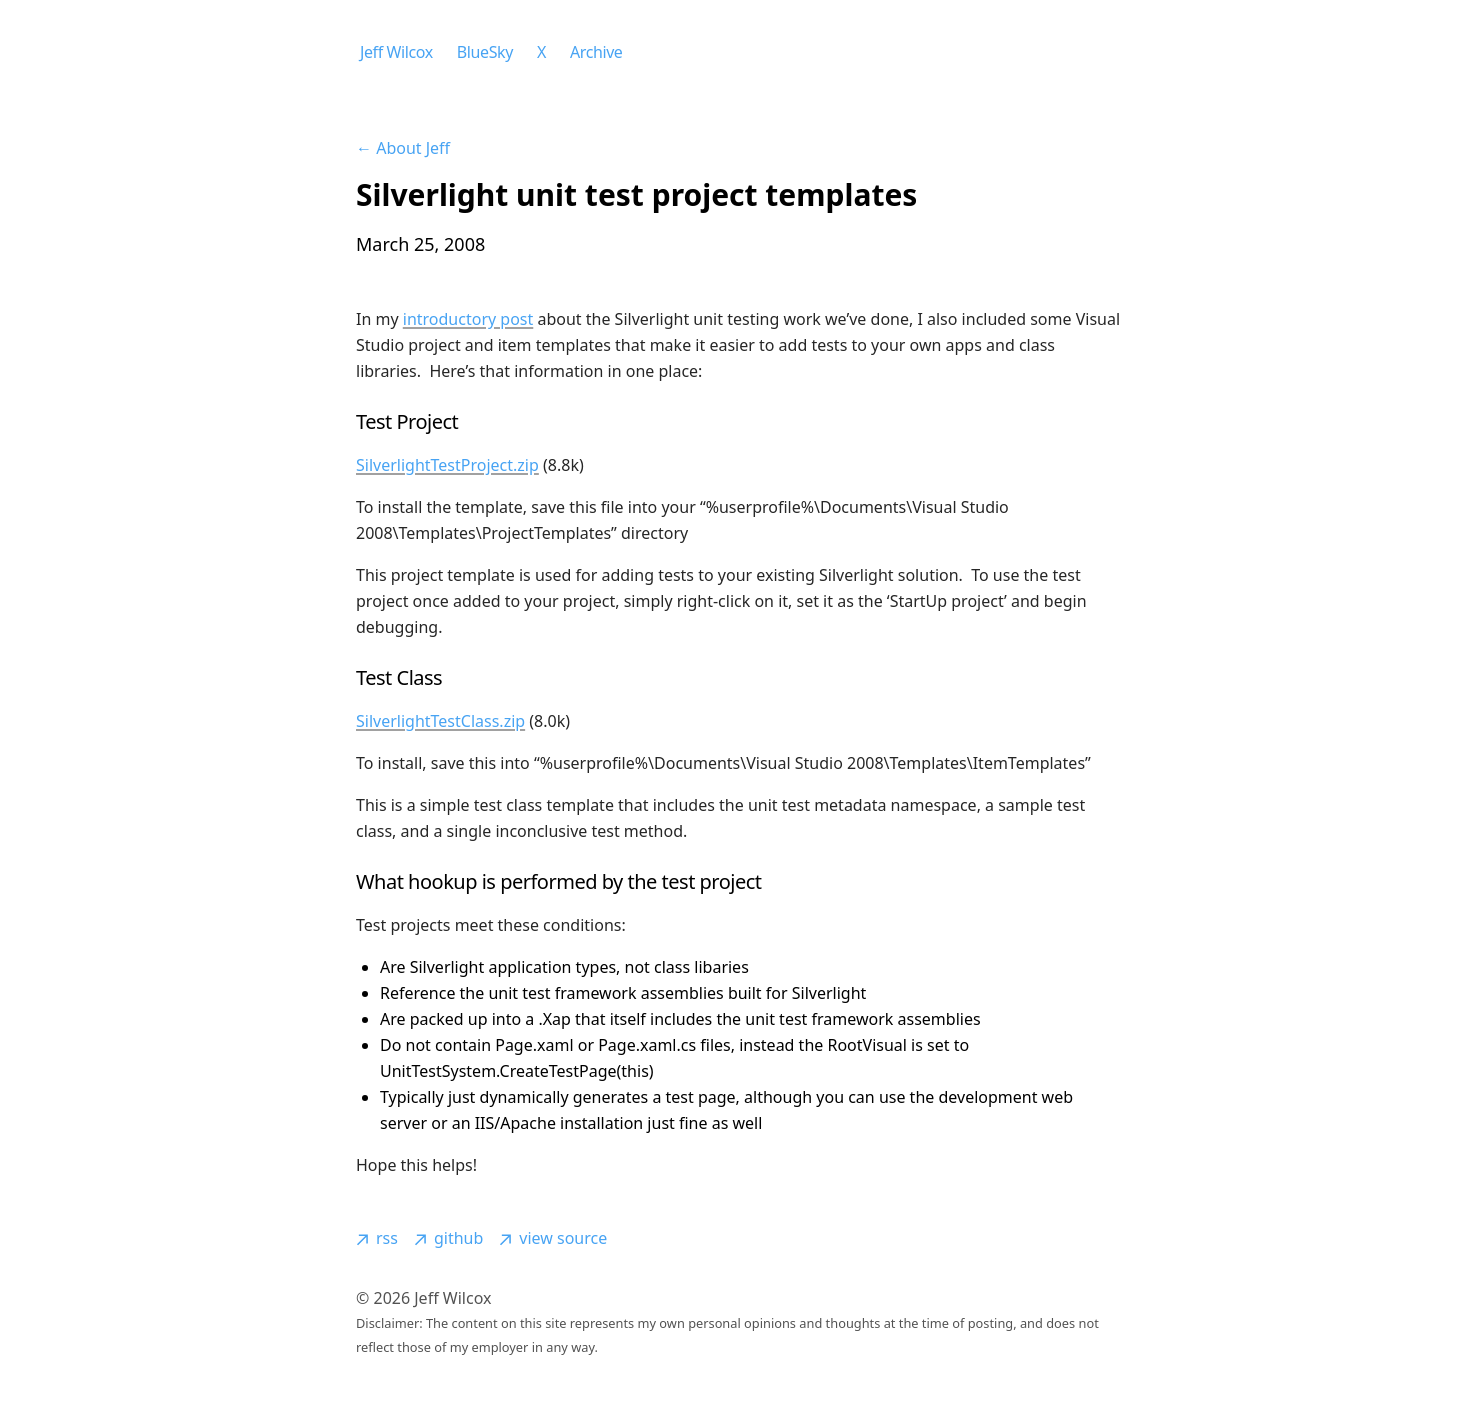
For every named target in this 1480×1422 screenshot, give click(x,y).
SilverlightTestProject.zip (447, 465)
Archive (596, 52)
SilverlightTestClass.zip (440, 721)
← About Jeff (403, 148)
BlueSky (485, 52)
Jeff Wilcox (396, 52)
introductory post (468, 319)
